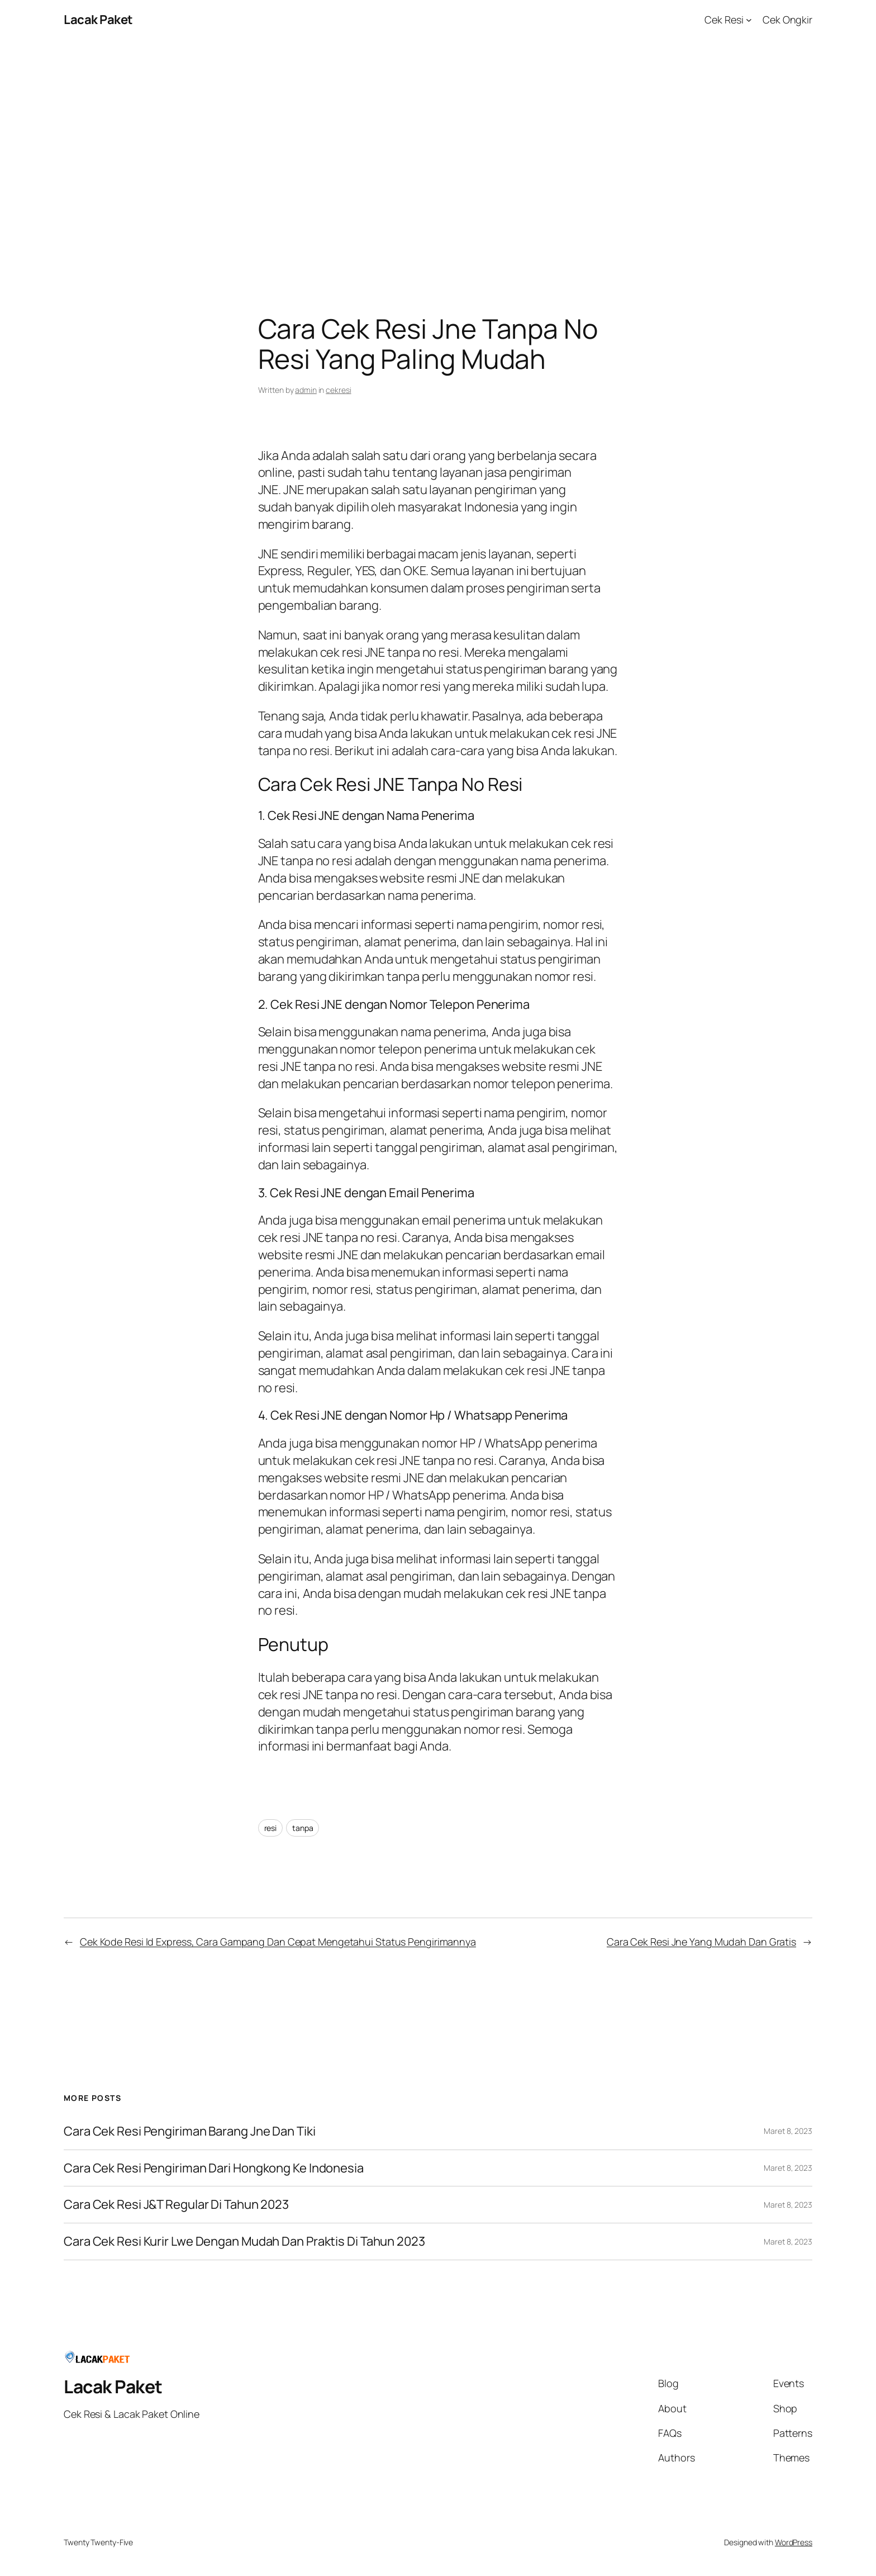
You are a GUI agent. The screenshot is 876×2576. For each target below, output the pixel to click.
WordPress (793, 2542)
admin (306, 390)
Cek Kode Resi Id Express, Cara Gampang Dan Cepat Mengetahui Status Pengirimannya (278, 1941)
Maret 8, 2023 (788, 2131)
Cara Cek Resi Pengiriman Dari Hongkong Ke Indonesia (214, 2168)
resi (270, 1828)
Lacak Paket (98, 19)
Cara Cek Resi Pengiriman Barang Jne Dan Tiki (190, 2131)
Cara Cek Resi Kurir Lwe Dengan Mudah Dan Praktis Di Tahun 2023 (244, 2241)
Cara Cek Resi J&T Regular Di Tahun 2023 (176, 2205)
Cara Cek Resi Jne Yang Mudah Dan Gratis (701, 1941)
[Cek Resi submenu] (749, 20)
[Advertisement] (438, 157)
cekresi (338, 390)
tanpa (302, 1828)
